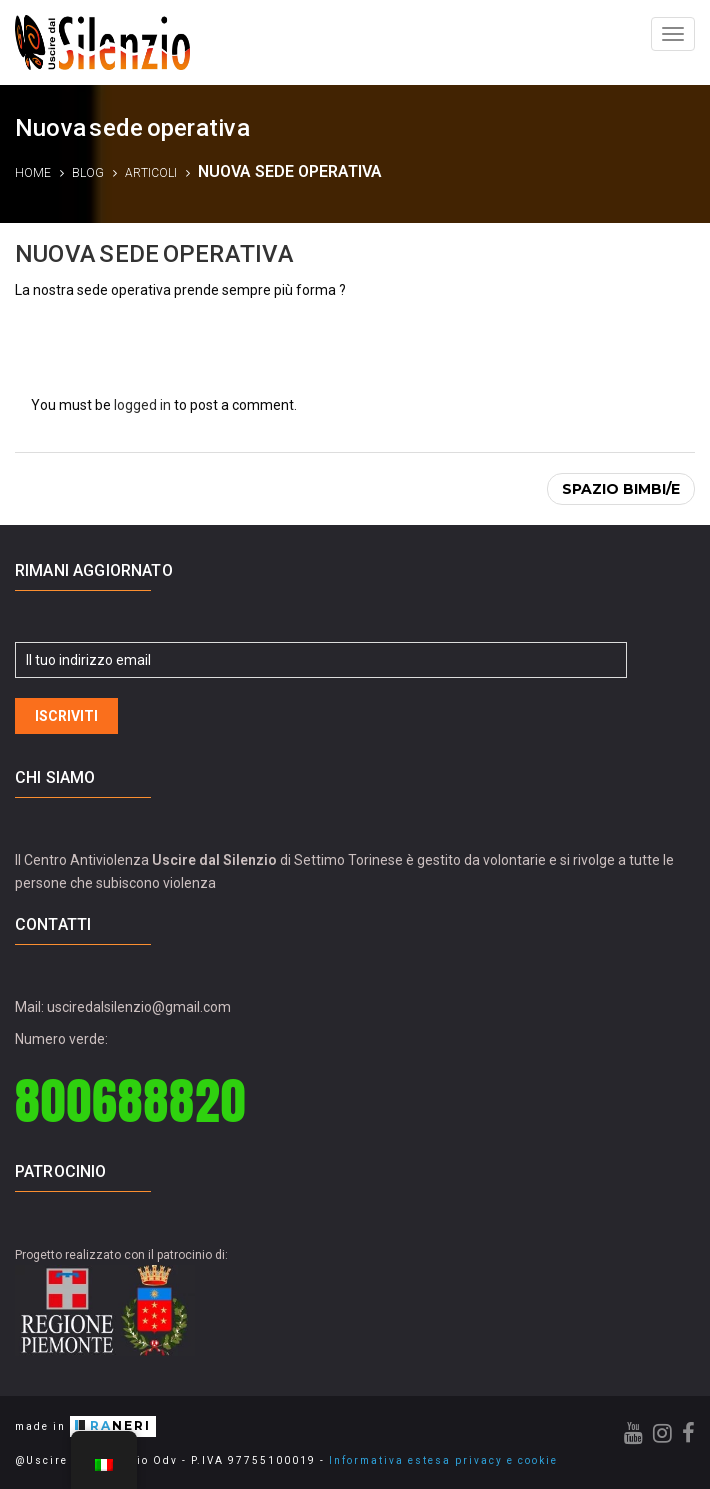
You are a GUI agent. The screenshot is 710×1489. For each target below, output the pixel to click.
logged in (142, 405)
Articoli (151, 173)
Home (33, 173)
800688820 (130, 1100)
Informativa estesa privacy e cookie (443, 1460)
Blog (88, 173)
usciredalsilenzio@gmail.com (139, 1007)
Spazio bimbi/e (621, 489)
